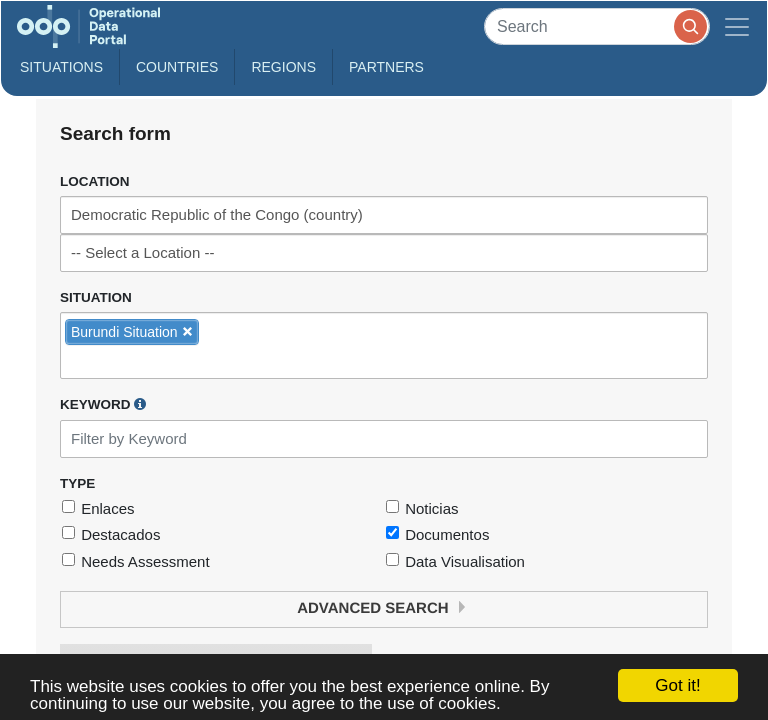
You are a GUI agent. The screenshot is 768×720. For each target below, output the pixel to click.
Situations (61, 67)
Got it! (677, 685)
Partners (386, 67)
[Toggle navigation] (737, 26)
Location (95, 181)
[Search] (597, 26)
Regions (283, 67)
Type (77, 483)
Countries (177, 67)
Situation (96, 297)
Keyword (103, 404)
